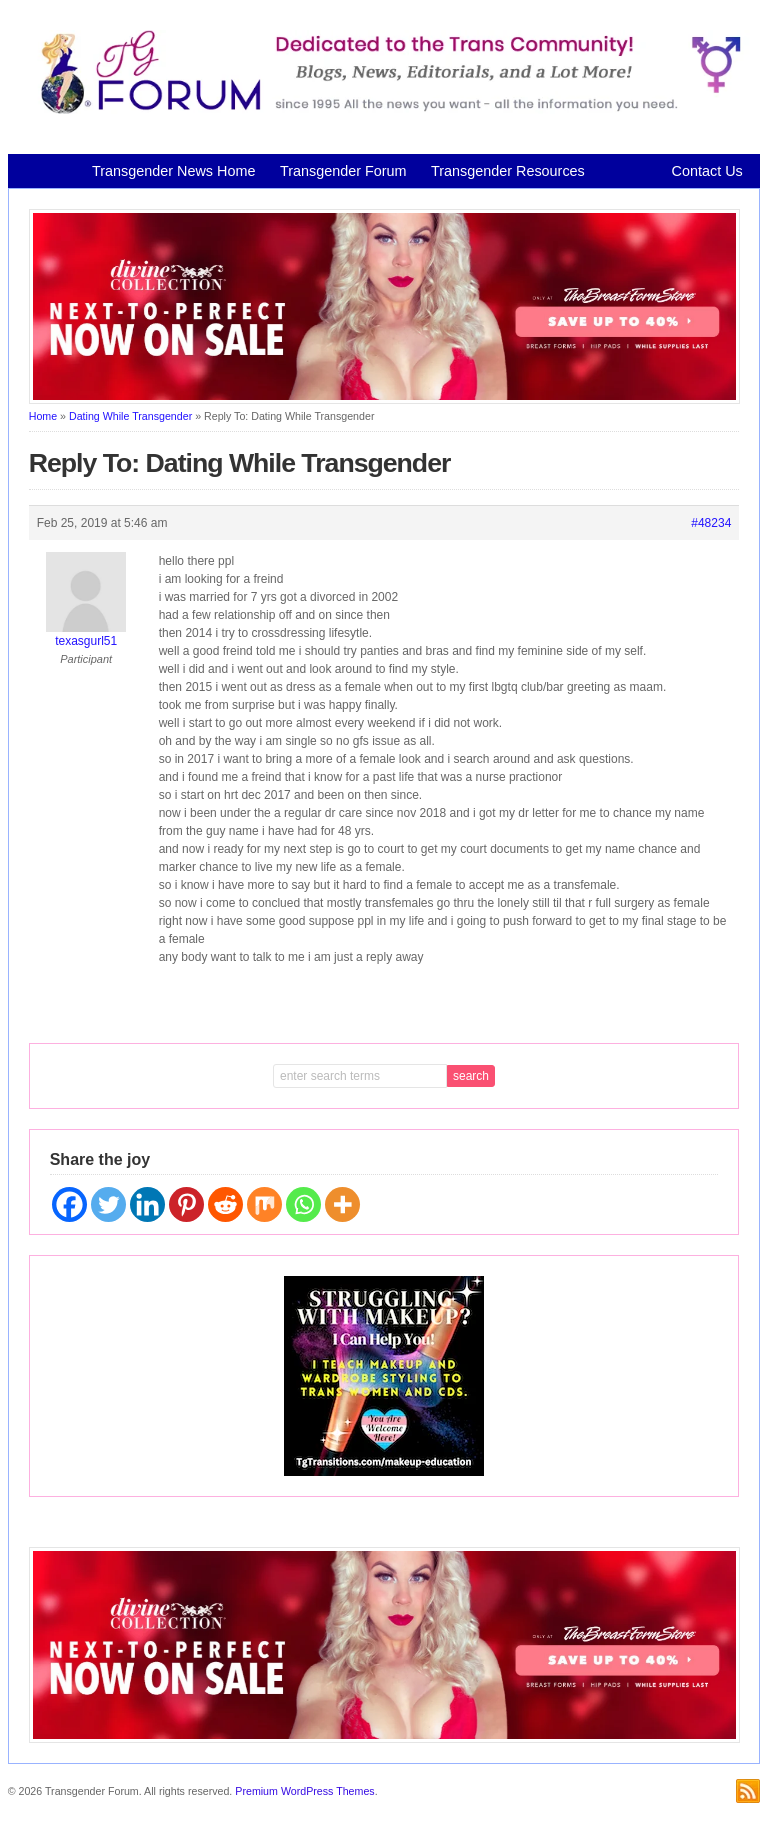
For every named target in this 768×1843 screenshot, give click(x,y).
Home (43, 416)
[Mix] (264, 1204)
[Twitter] (108, 1204)
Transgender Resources (508, 171)
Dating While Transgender (130, 416)
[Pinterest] (186, 1204)
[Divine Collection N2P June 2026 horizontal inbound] (385, 400)
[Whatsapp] (303, 1204)
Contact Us (707, 171)
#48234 (711, 523)
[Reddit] (225, 1204)
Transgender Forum (343, 171)
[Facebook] (69, 1204)
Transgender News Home (173, 171)
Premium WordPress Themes (304, 1791)
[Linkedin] (147, 1204)
